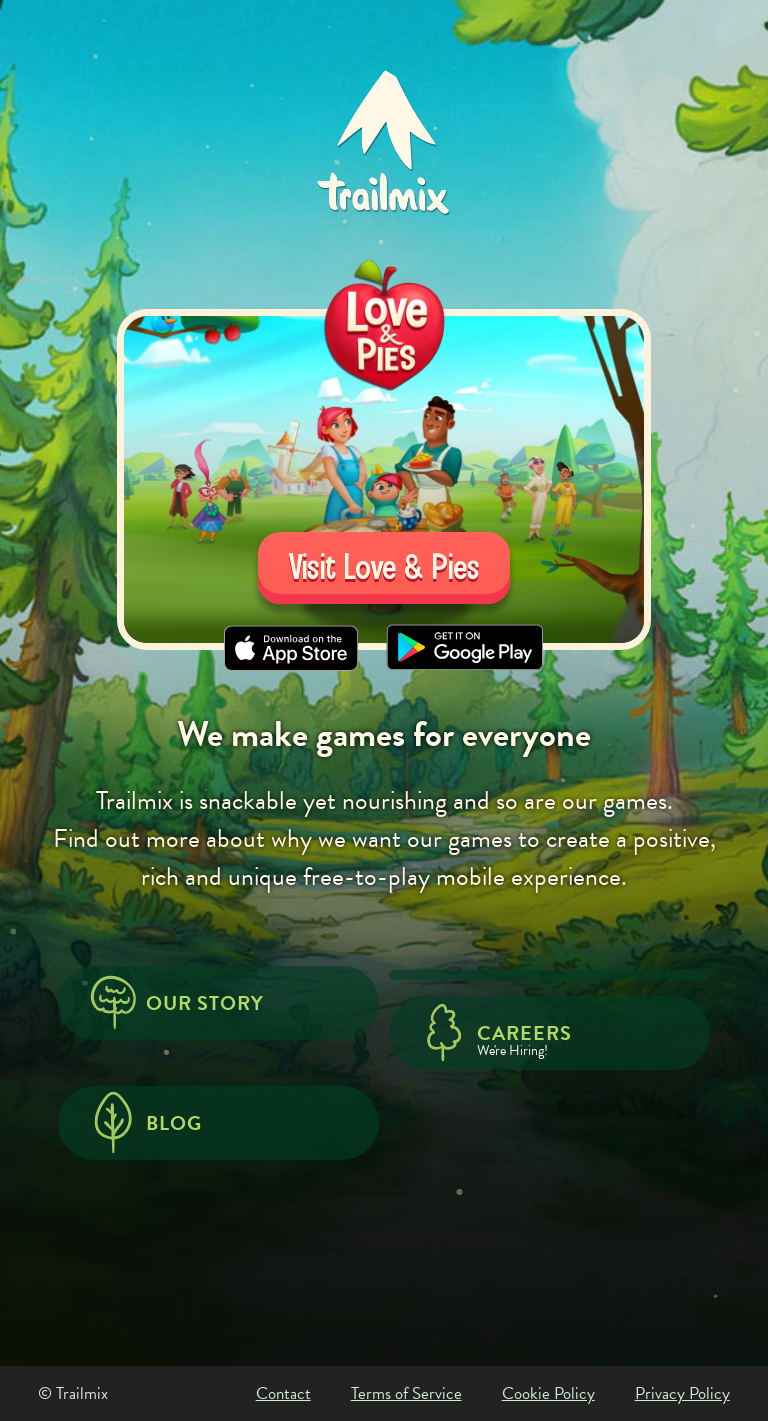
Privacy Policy (682, 1393)
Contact (283, 1393)
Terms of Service (406, 1393)
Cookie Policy (548, 1393)
